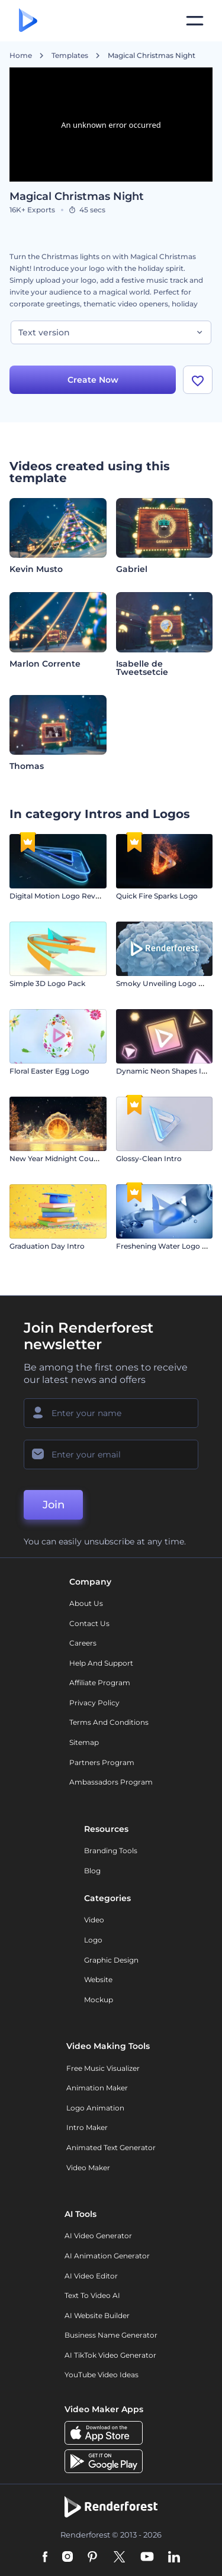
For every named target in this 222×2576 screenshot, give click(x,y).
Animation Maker (97, 2087)
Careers (82, 1642)
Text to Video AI (92, 2295)
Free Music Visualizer (103, 2068)
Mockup (98, 1999)
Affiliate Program (99, 1682)
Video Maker (88, 2167)
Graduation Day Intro (47, 1246)
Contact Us (89, 1623)
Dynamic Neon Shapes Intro (166, 1070)
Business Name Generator (111, 2335)
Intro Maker (87, 2127)
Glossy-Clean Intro (149, 1158)
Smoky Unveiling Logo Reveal (169, 983)
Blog (92, 1870)
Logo (93, 1939)
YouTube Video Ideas (102, 2374)
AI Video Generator (98, 2235)
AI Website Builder (97, 2315)
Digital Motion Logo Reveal (57, 895)
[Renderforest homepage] (28, 21)
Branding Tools (110, 1850)
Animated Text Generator (111, 2147)
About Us (86, 1603)
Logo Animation (95, 2107)
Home (20, 55)
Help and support (101, 1663)
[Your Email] (111, 1454)
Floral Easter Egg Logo (49, 1070)
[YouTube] (147, 2557)
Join (54, 1504)
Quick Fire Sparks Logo (157, 895)
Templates (70, 55)
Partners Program (101, 1762)
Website (98, 1979)
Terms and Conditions (109, 1722)
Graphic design (111, 1960)
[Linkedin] (174, 2557)
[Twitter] (119, 2557)
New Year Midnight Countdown (65, 1158)
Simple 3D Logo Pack (47, 983)
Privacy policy (94, 1702)
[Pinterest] (92, 2557)
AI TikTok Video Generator (110, 2355)
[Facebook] (45, 2557)
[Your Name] (111, 1413)
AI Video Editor (91, 2275)
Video (94, 1919)
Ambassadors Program (111, 1781)
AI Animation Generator (107, 2255)
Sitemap (84, 1742)
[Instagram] (67, 2557)
